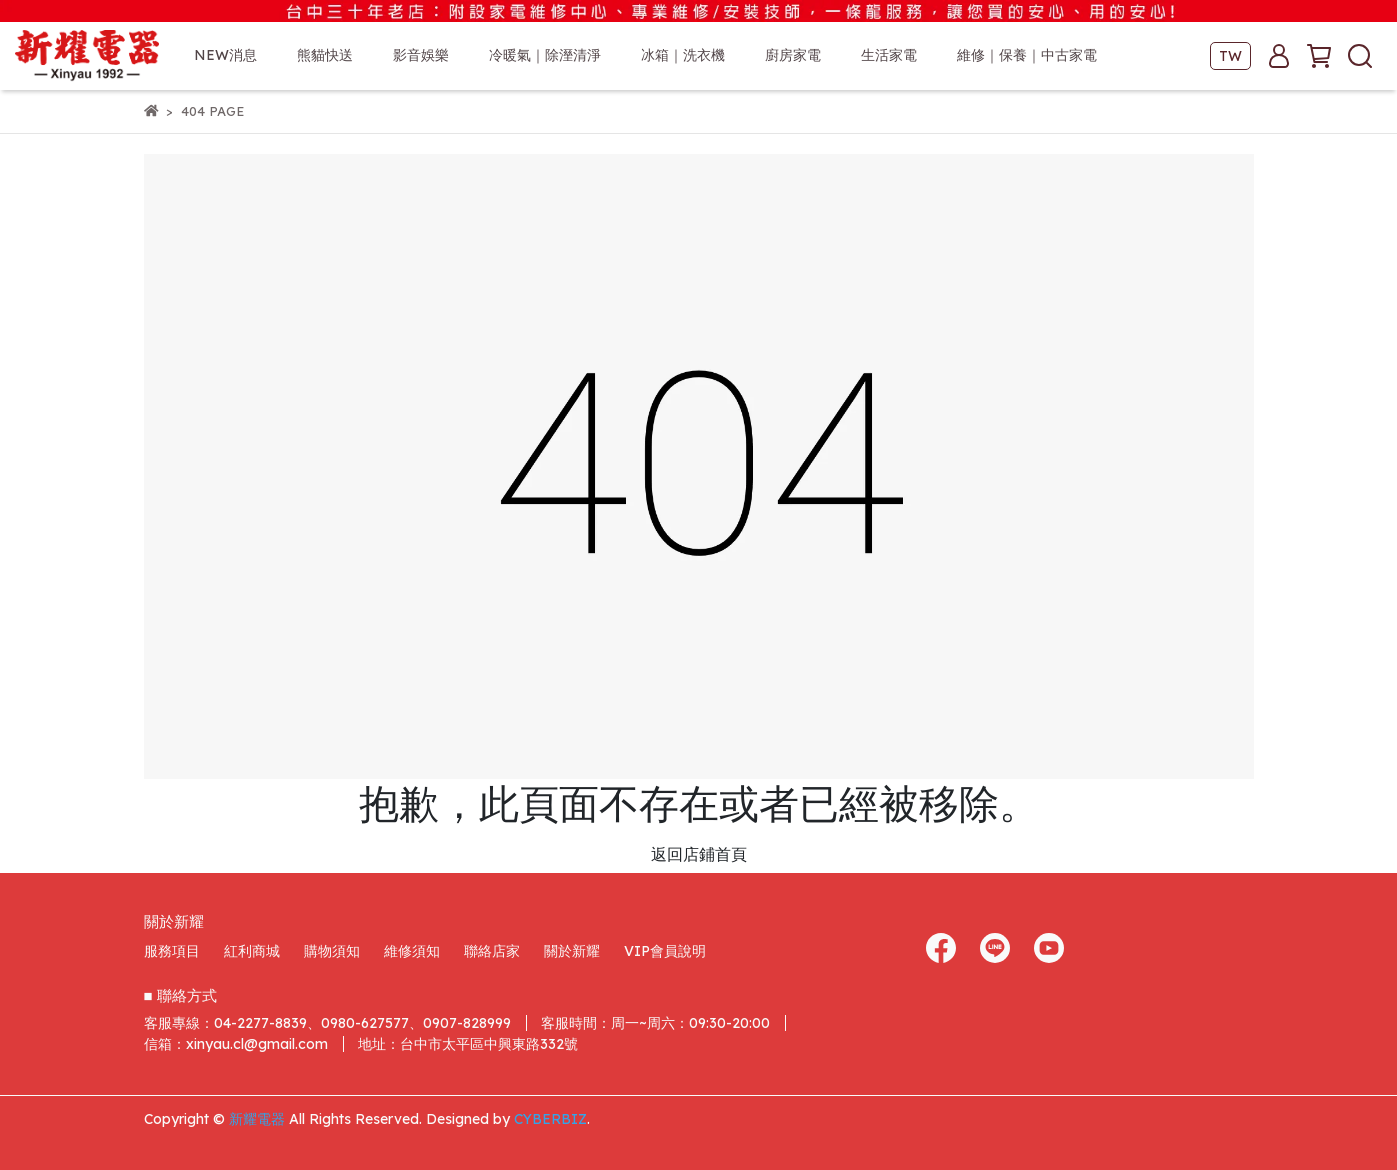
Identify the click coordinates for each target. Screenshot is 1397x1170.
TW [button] (1230, 56)
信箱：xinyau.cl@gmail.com (236, 1044)
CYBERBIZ (550, 1119)
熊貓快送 (325, 55)
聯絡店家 (492, 951)
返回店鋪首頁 (699, 854)
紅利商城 (252, 951)
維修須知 (412, 951)
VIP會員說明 (665, 951)
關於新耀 (572, 951)
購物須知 (332, 951)
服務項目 (172, 951)
